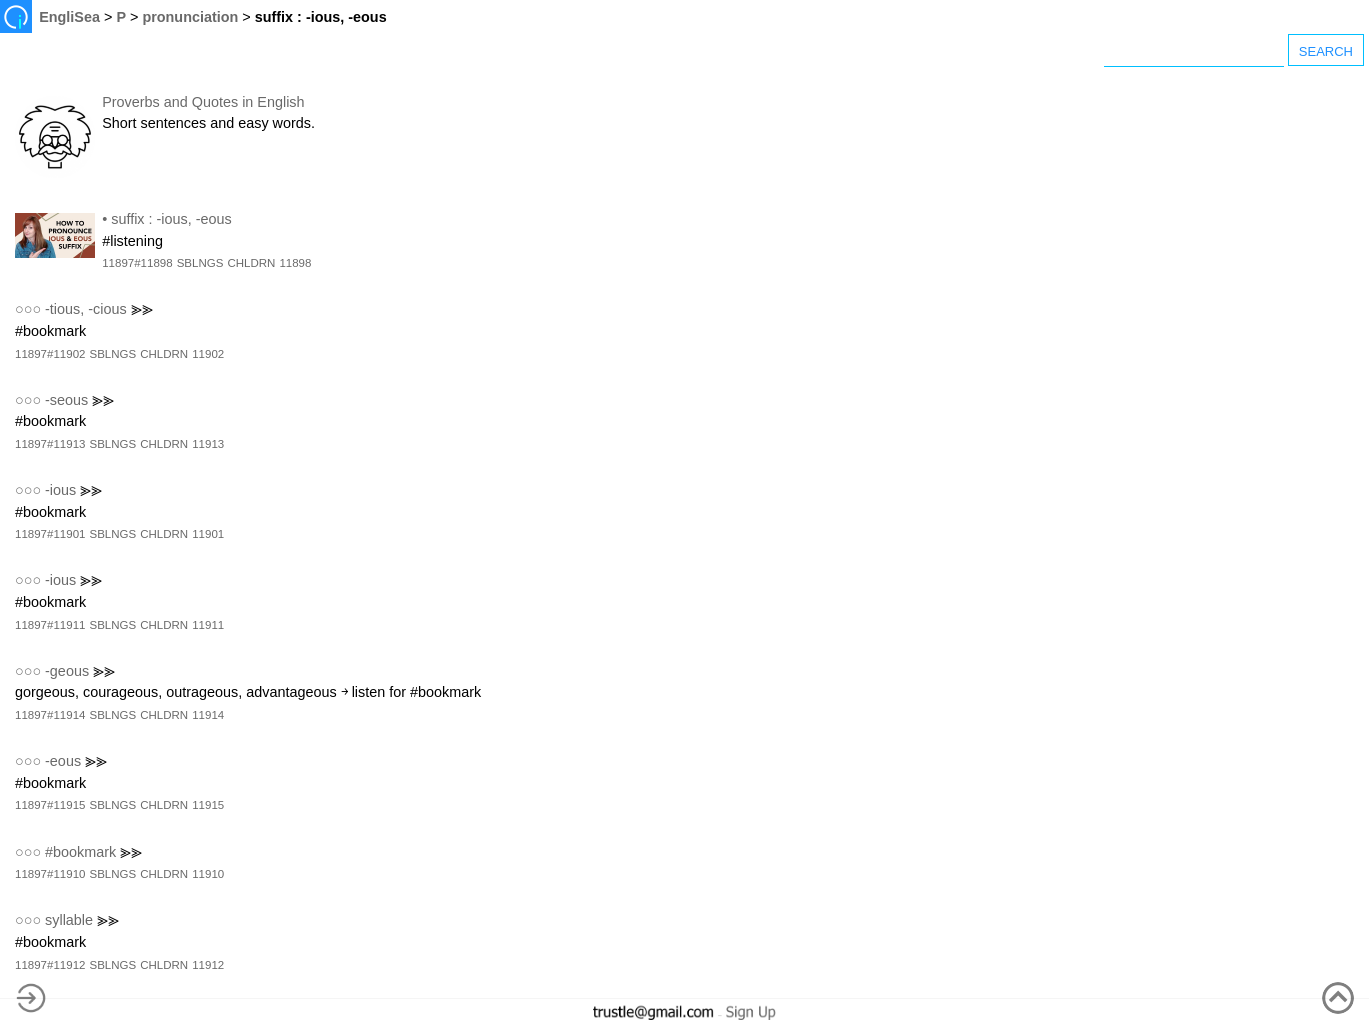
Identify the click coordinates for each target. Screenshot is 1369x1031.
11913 (208, 444)
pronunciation (190, 17)
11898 (295, 263)
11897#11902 (50, 354)
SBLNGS (200, 263)
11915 (208, 805)
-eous (63, 761)
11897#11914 (50, 715)
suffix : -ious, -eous (171, 219)
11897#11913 (50, 444)
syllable (69, 920)
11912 (208, 965)
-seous (66, 400)
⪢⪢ (142, 309)
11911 (208, 625)
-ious (60, 490)
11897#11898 (137, 263)
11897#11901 (50, 534)
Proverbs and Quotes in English (203, 102)
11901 (208, 534)
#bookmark (80, 852)
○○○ (28, 309)
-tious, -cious (86, 309)
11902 (208, 354)
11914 (208, 715)
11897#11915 (50, 805)
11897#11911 (50, 625)
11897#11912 (50, 965)
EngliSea (69, 17)
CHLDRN (251, 263)
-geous (67, 671)
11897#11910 (50, 874)
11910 (208, 874)
